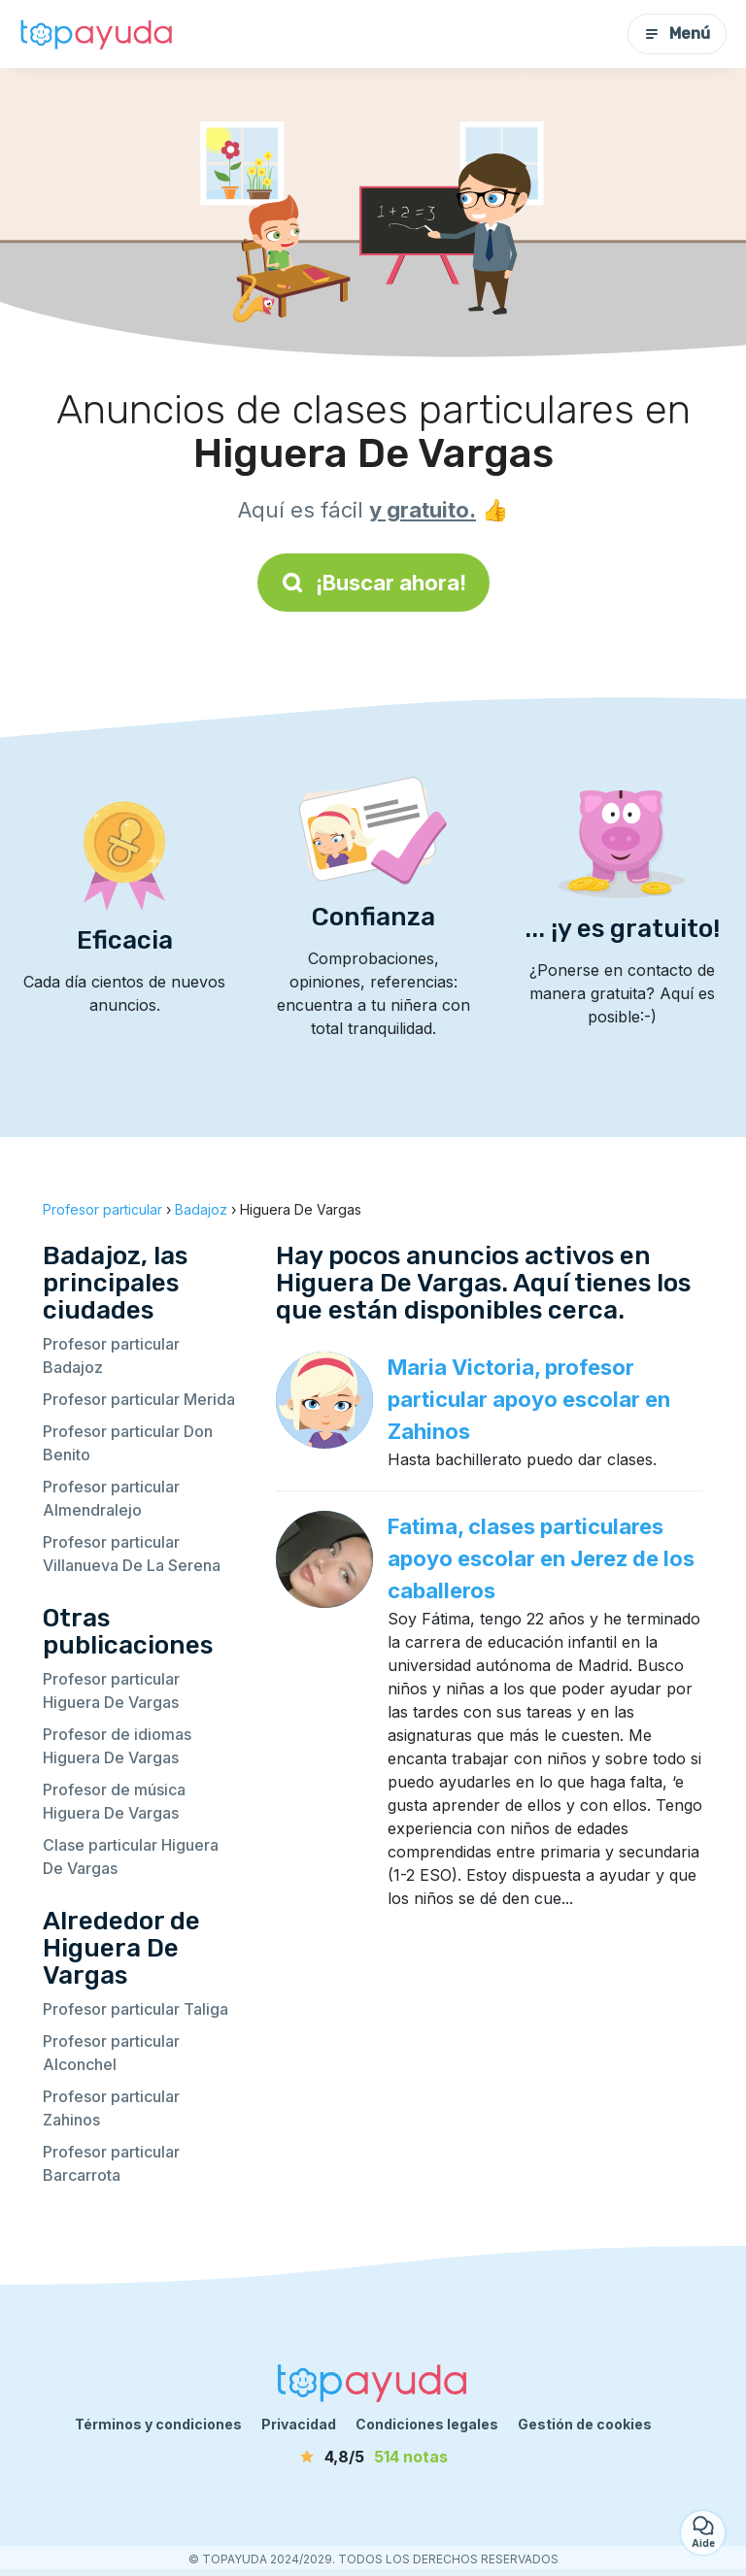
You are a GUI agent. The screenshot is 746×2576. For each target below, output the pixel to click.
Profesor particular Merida (139, 1399)
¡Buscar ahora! (373, 582)
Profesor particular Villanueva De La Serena (131, 1553)
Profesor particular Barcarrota (111, 2163)
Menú (677, 33)
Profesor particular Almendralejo (111, 1498)
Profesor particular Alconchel (111, 2052)
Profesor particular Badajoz (111, 1355)
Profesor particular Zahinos (111, 2108)
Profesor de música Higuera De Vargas (114, 1801)
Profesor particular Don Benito (128, 1443)
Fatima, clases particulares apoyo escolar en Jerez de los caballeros (541, 1558)
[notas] (373, 2456)
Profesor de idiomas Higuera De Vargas (117, 1745)
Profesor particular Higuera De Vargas (111, 1690)
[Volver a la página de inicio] (97, 34)
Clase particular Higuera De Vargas (131, 1856)
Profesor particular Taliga (135, 2009)
